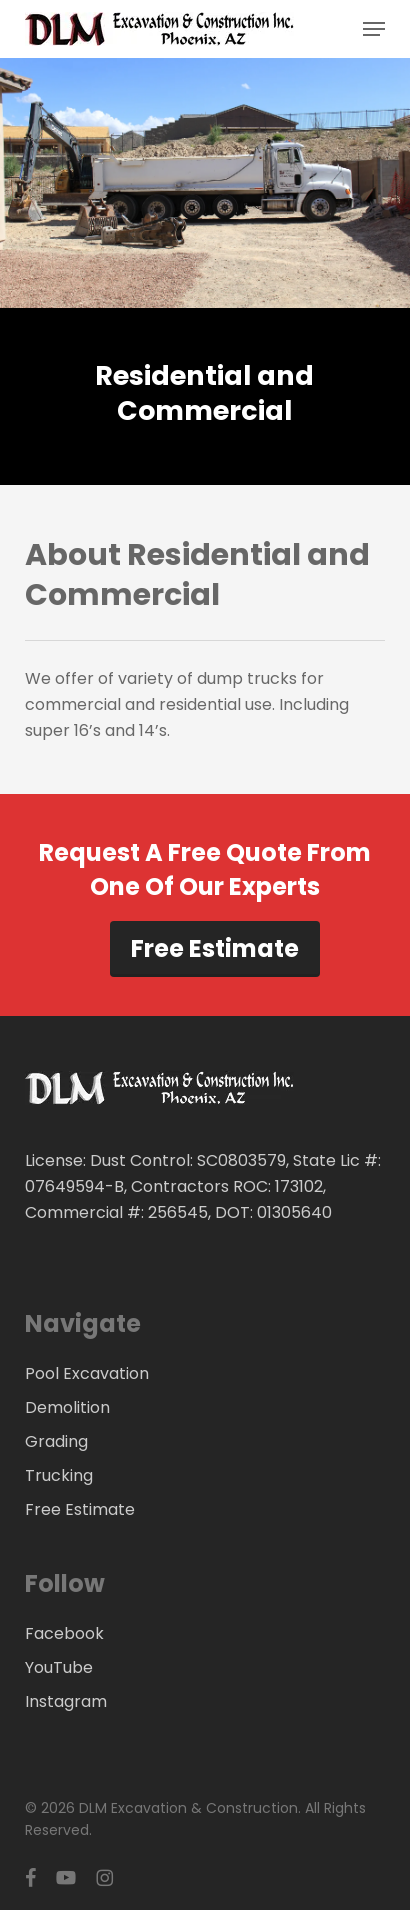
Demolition (67, 1407)
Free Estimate (215, 948)
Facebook (64, 1633)
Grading (56, 1441)
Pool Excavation (87, 1373)
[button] (374, 29)
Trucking (59, 1475)
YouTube (59, 1667)
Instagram (66, 1701)
